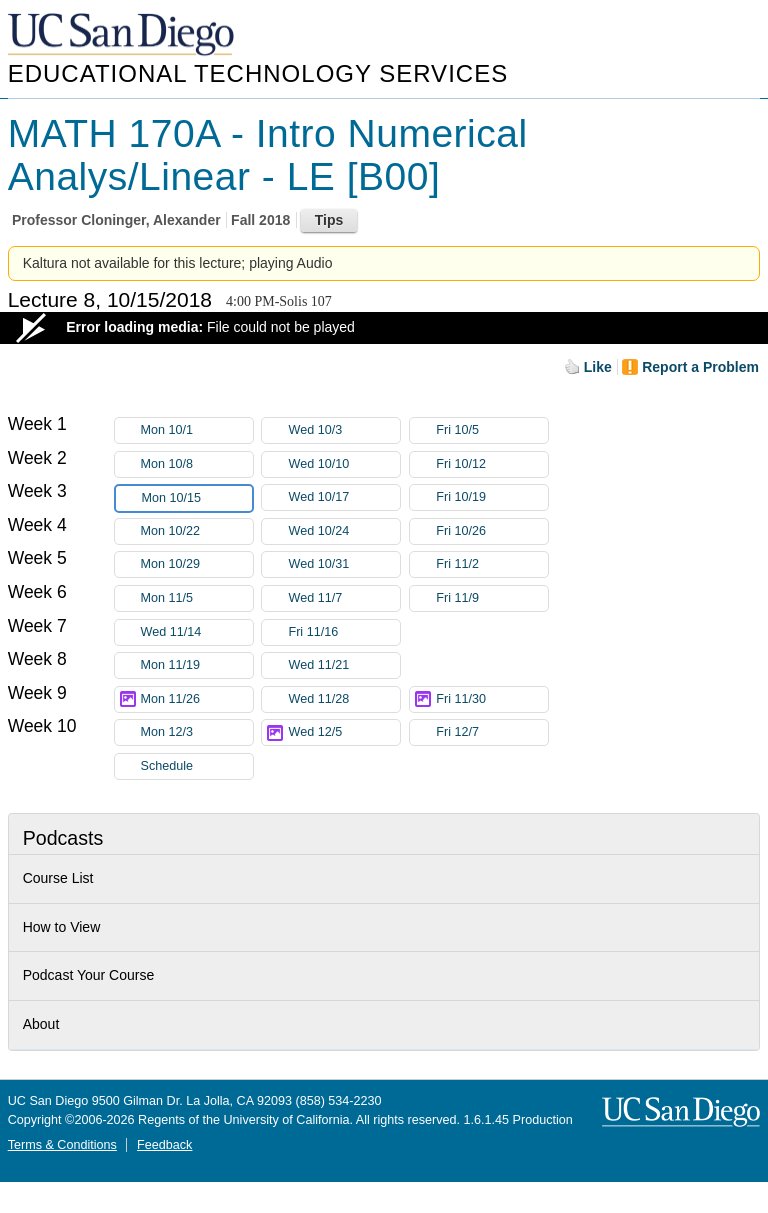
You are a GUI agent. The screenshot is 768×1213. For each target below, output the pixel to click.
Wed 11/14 (197, 632)
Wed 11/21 (344, 665)
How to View (62, 927)
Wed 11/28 (344, 699)
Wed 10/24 (344, 531)
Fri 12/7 (492, 732)
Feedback (164, 1145)
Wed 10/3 (344, 430)
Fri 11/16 (344, 632)
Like (598, 367)
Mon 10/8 (197, 464)
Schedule (167, 766)
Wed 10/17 (344, 497)
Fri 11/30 (492, 699)
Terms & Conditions (62, 1145)
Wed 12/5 (344, 732)
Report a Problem (700, 367)
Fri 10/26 (492, 531)
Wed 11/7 (344, 598)
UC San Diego (123, 35)
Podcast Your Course (89, 975)
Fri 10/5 (492, 430)
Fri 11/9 (492, 598)
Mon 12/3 (197, 732)
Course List (58, 878)
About (41, 1024)
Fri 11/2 (492, 564)
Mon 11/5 (197, 598)
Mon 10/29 (197, 564)
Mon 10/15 (197, 498)
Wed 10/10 (344, 464)
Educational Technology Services (258, 73)
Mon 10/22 (197, 531)
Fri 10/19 (492, 497)
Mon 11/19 (197, 665)
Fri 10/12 (492, 464)
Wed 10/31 (344, 564)
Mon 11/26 (197, 699)
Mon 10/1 (197, 430)
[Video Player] (384, 328)
